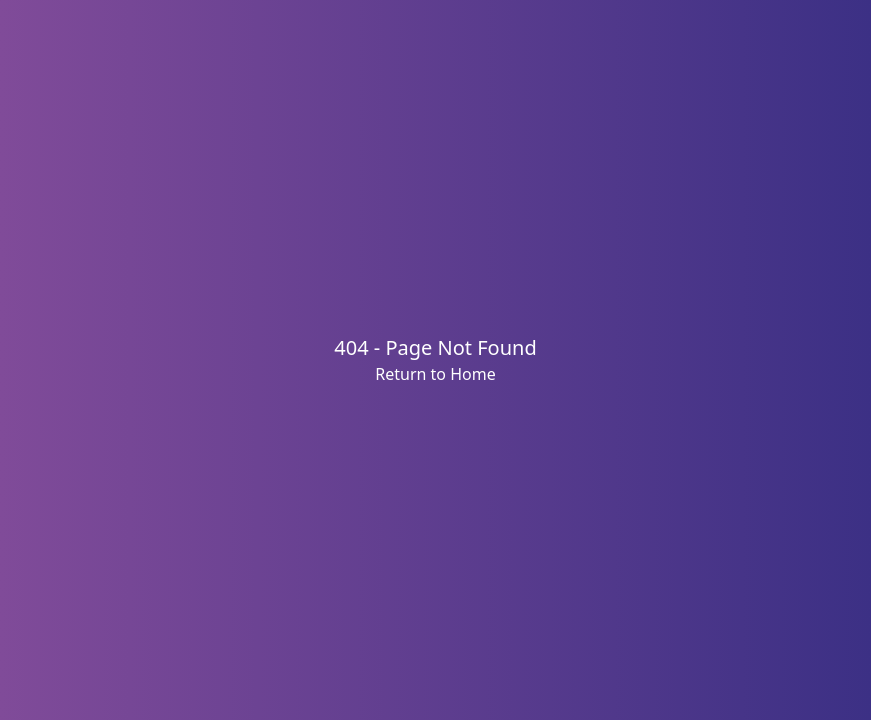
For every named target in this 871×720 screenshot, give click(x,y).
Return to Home (435, 374)
